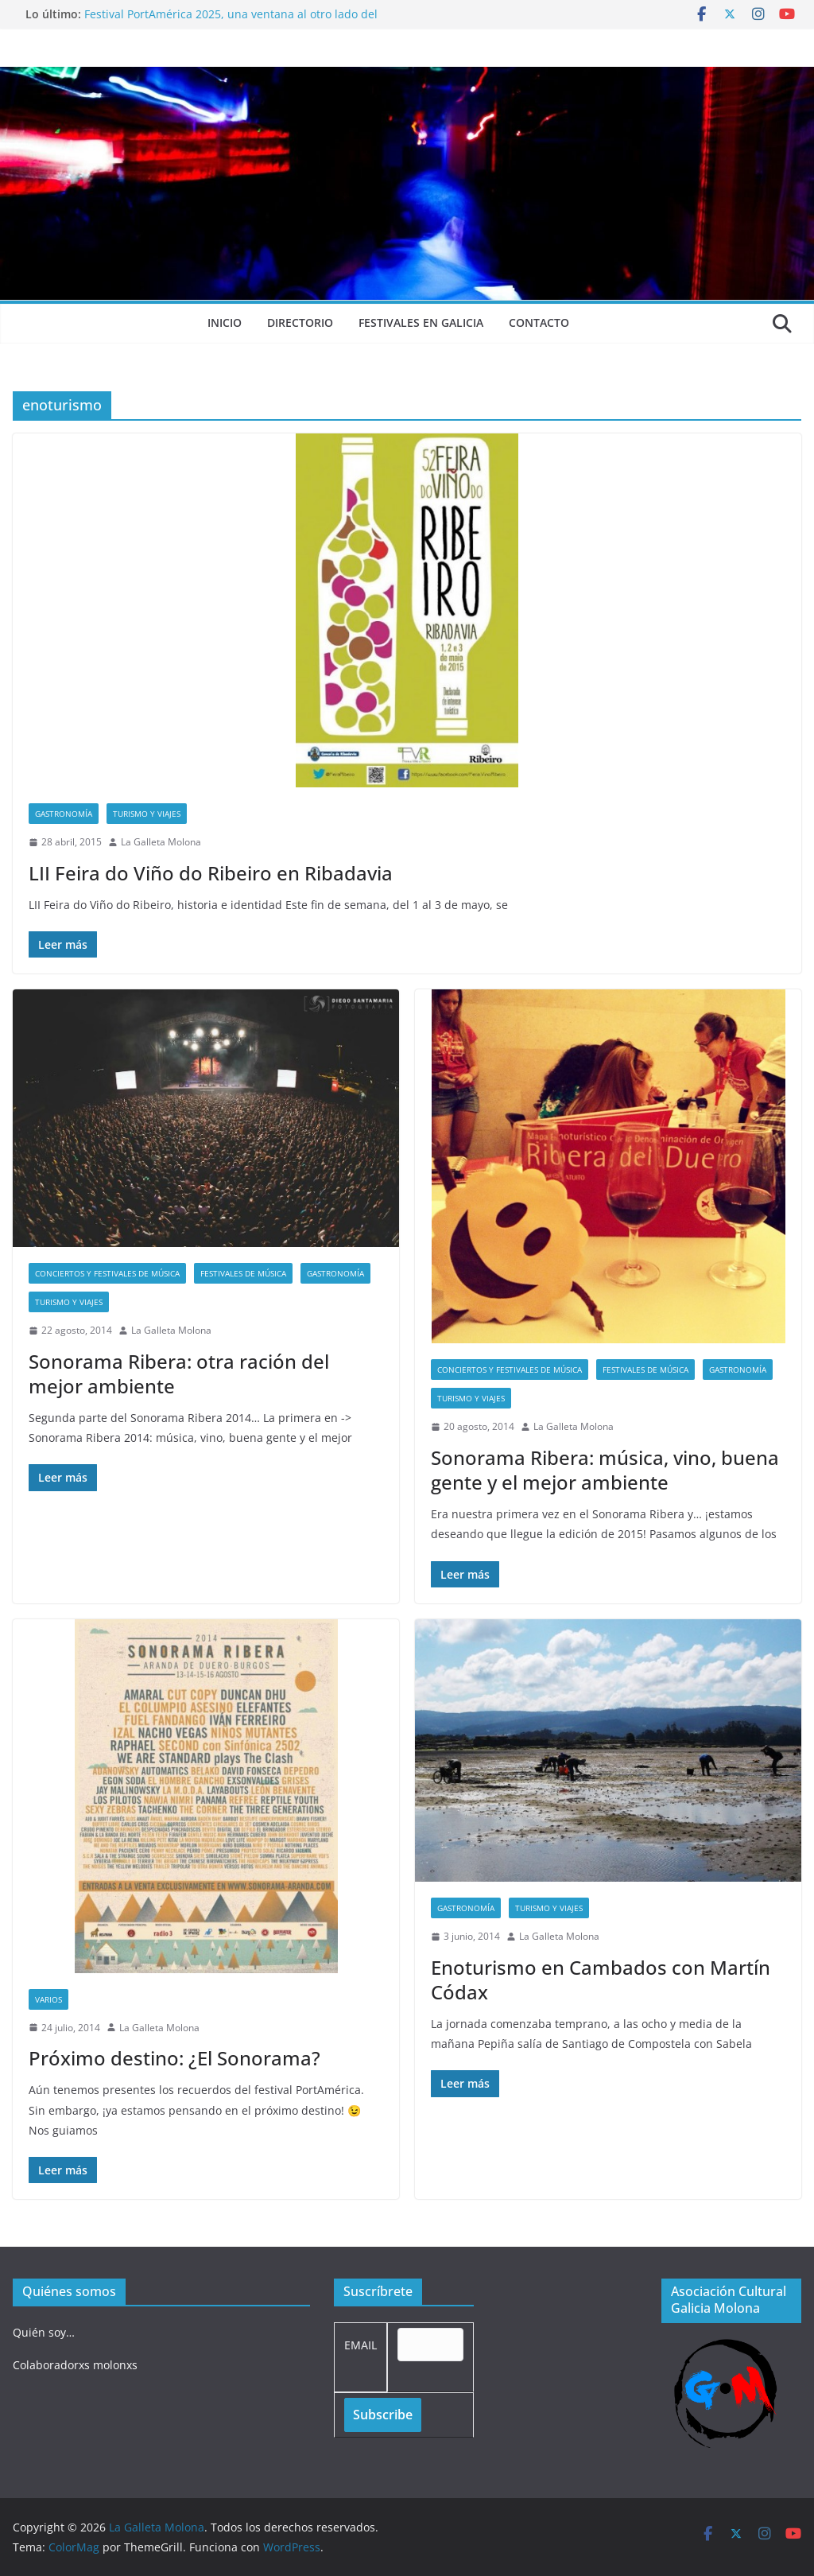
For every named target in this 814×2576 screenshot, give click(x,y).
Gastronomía (63, 813)
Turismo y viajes (146, 813)
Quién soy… (44, 2332)
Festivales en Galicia (421, 322)
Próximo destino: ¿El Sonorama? (174, 2058)
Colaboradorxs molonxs (75, 2364)
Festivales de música (243, 1273)
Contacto (539, 322)
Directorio (300, 322)
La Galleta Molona (161, 842)
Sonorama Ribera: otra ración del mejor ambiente (179, 1373)
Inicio (224, 322)
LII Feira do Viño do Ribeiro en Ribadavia (211, 873)
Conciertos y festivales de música (107, 1273)
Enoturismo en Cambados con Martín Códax (600, 1979)
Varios (48, 1999)
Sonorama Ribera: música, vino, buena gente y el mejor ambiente (605, 1469)
